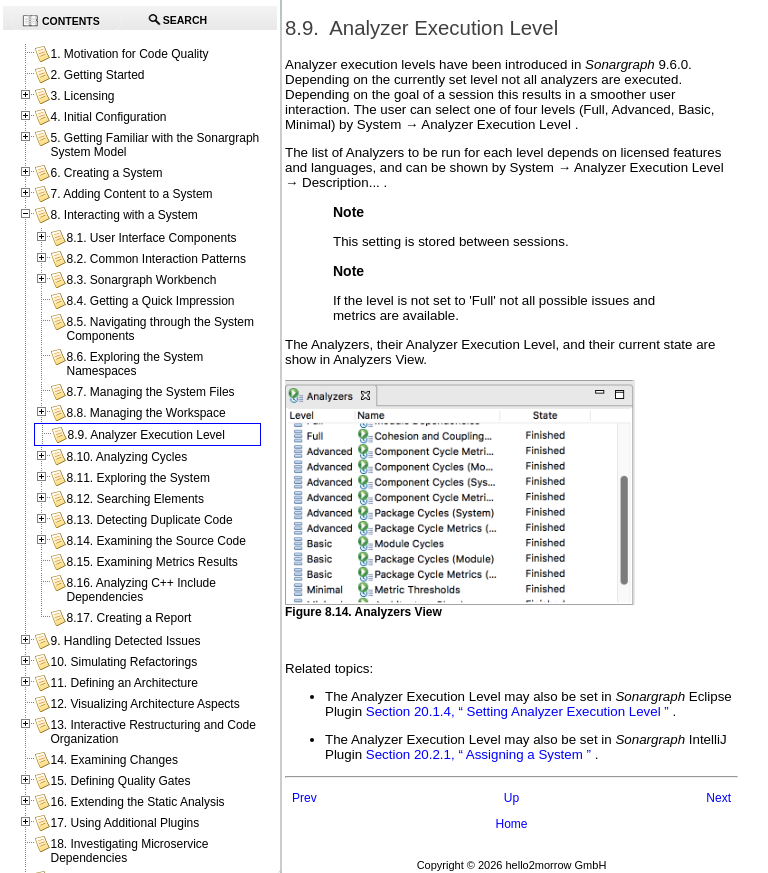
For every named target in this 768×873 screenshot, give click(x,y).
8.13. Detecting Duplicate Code (149, 520)
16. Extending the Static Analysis (137, 802)
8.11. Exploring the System (137, 478)
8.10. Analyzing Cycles (126, 457)
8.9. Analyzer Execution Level (145, 435)
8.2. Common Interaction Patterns (155, 259)
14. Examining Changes (113, 760)
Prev (304, 798)
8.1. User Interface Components (151, 238)
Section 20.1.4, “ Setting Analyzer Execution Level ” (517, 711)
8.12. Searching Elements (134, 499)
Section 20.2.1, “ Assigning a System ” (478, 754)
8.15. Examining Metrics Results (151, 562)
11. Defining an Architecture (123, 683)
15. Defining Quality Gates (120, 781)
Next (718, 798)
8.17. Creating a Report (128, 618)
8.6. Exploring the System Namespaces (134, 364)
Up (511, 798)
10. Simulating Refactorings (123, 662)
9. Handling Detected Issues (125, 641)
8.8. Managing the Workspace (145, 413)
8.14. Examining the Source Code (155, 541)
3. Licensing (82, 96)
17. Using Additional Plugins (124, 823)
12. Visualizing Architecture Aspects (144, 704)
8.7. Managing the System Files (150, 392)
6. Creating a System (106, 173)
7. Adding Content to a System (131, 194)
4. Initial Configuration (108, 117)
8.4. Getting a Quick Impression (150, 301)
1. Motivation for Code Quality (129, 54)
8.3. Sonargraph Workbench (141, 280)
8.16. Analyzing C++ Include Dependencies (140, 590)
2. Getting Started (97, 75)
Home (511, 824)
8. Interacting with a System (123, 215)
